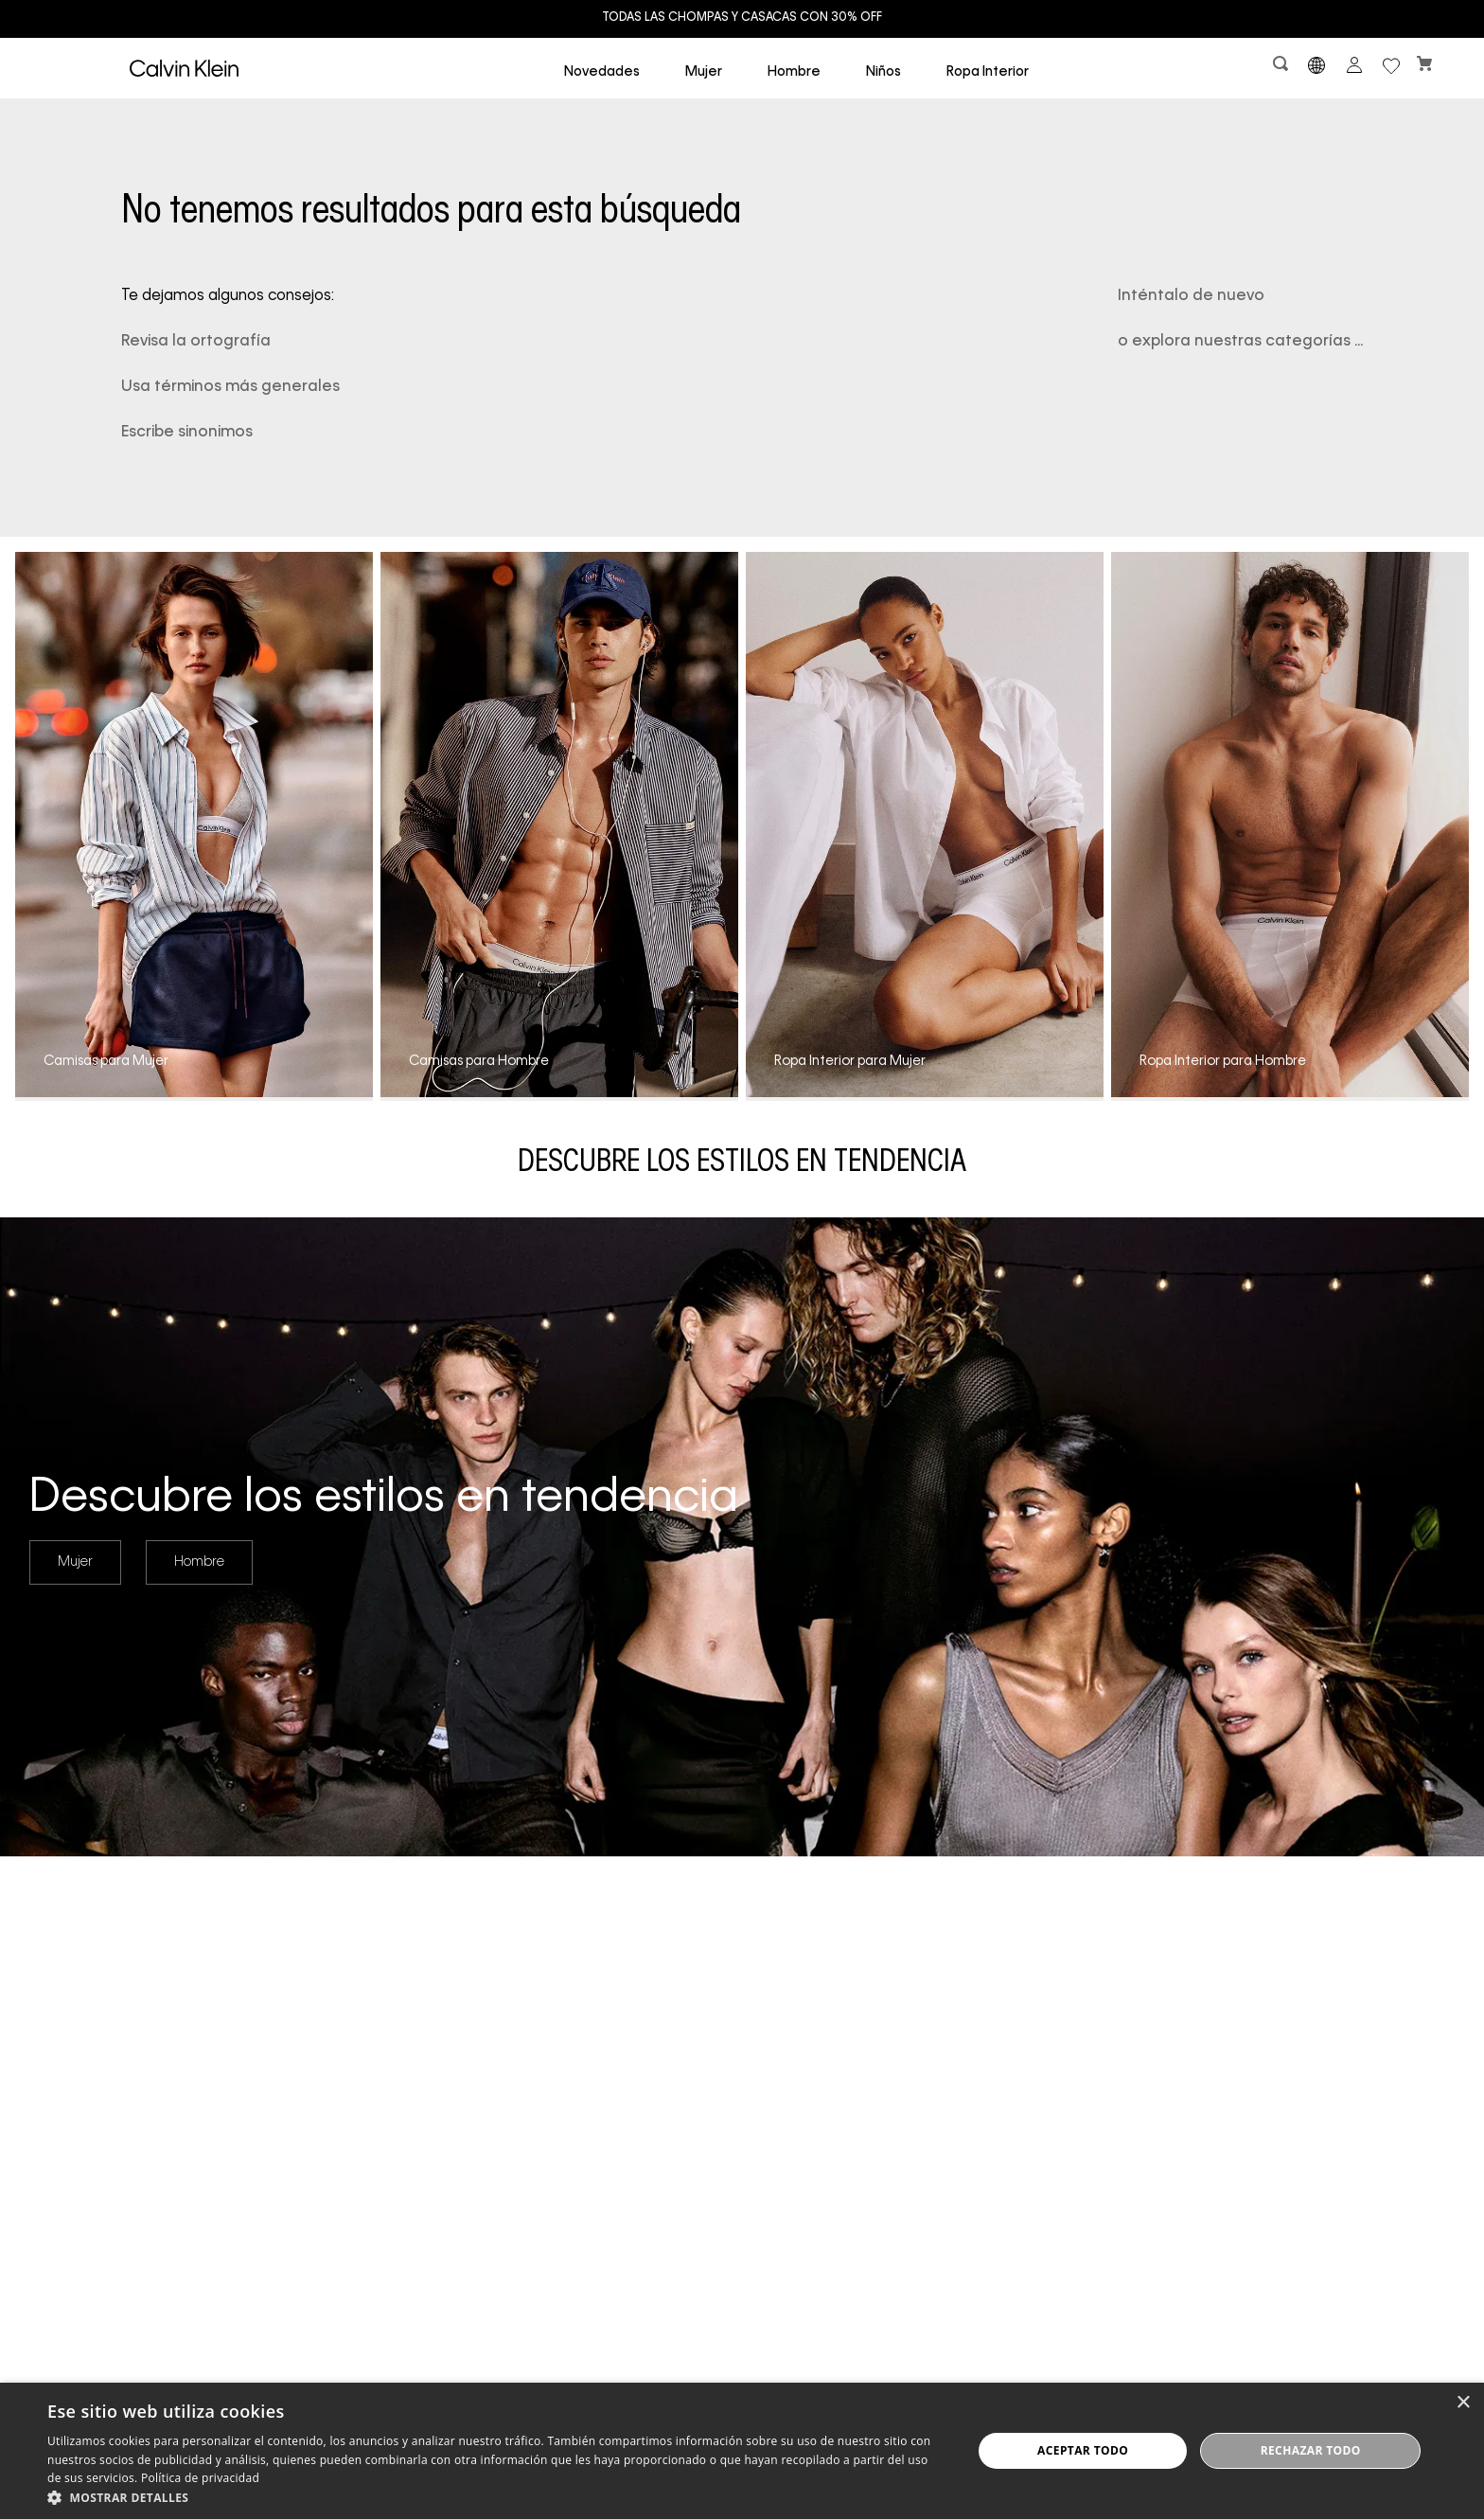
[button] (1282, 68)
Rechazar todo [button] (1311, 2450)
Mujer (75, 1562)
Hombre (199, 1562)
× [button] (1463, 2403)
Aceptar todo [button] (1082, 2450)
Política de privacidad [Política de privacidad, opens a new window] (200, 2478)
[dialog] (742, 2451)
